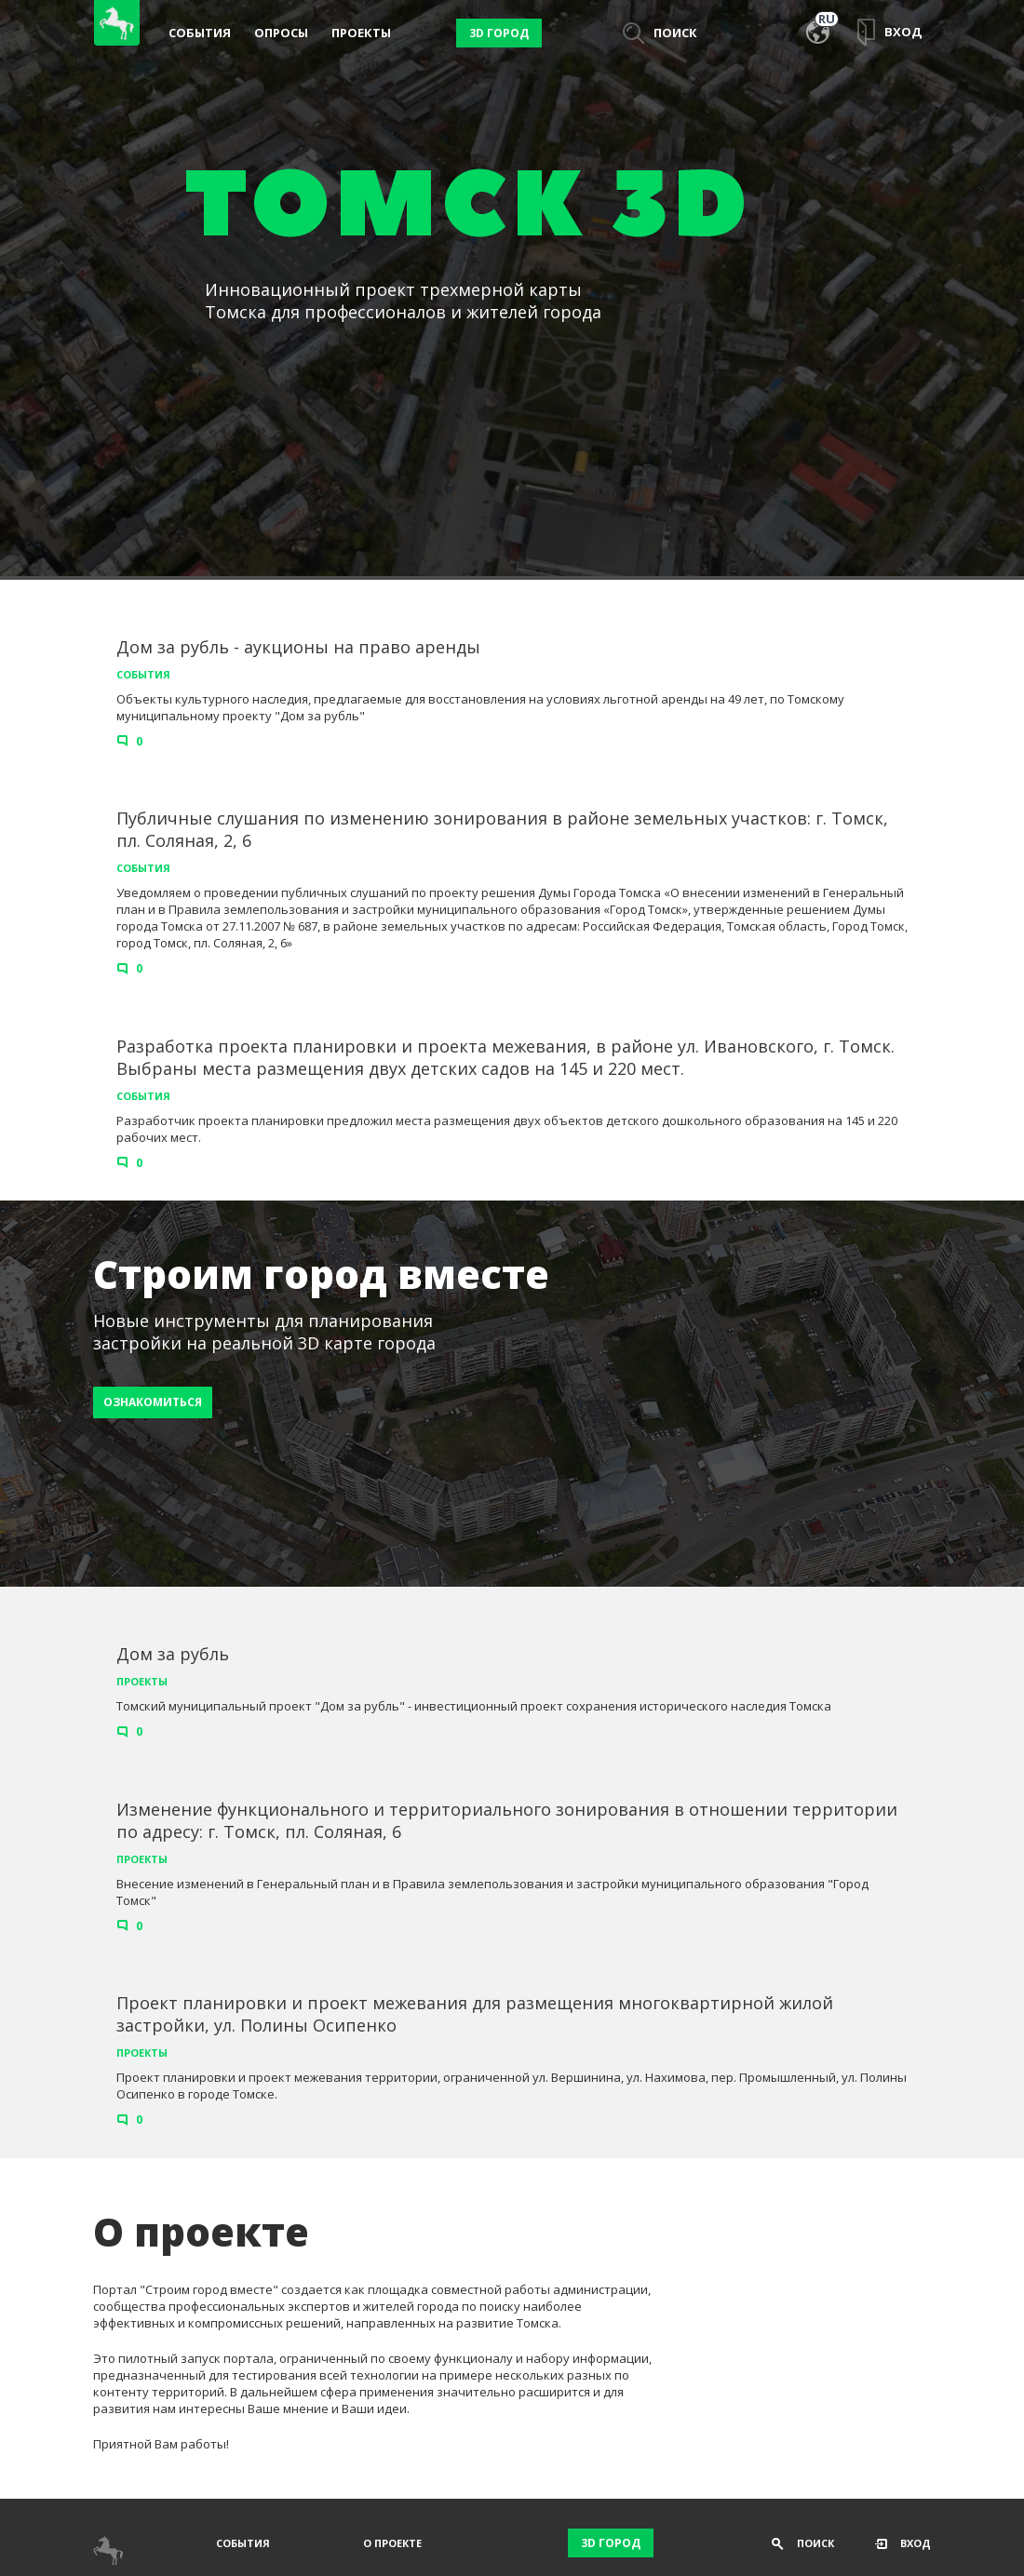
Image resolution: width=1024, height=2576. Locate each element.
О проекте (392, 2543)
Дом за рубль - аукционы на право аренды (298, 647)
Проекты (361, 32)
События (199, 32)
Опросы (281, 32)
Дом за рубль (172, 1654)
